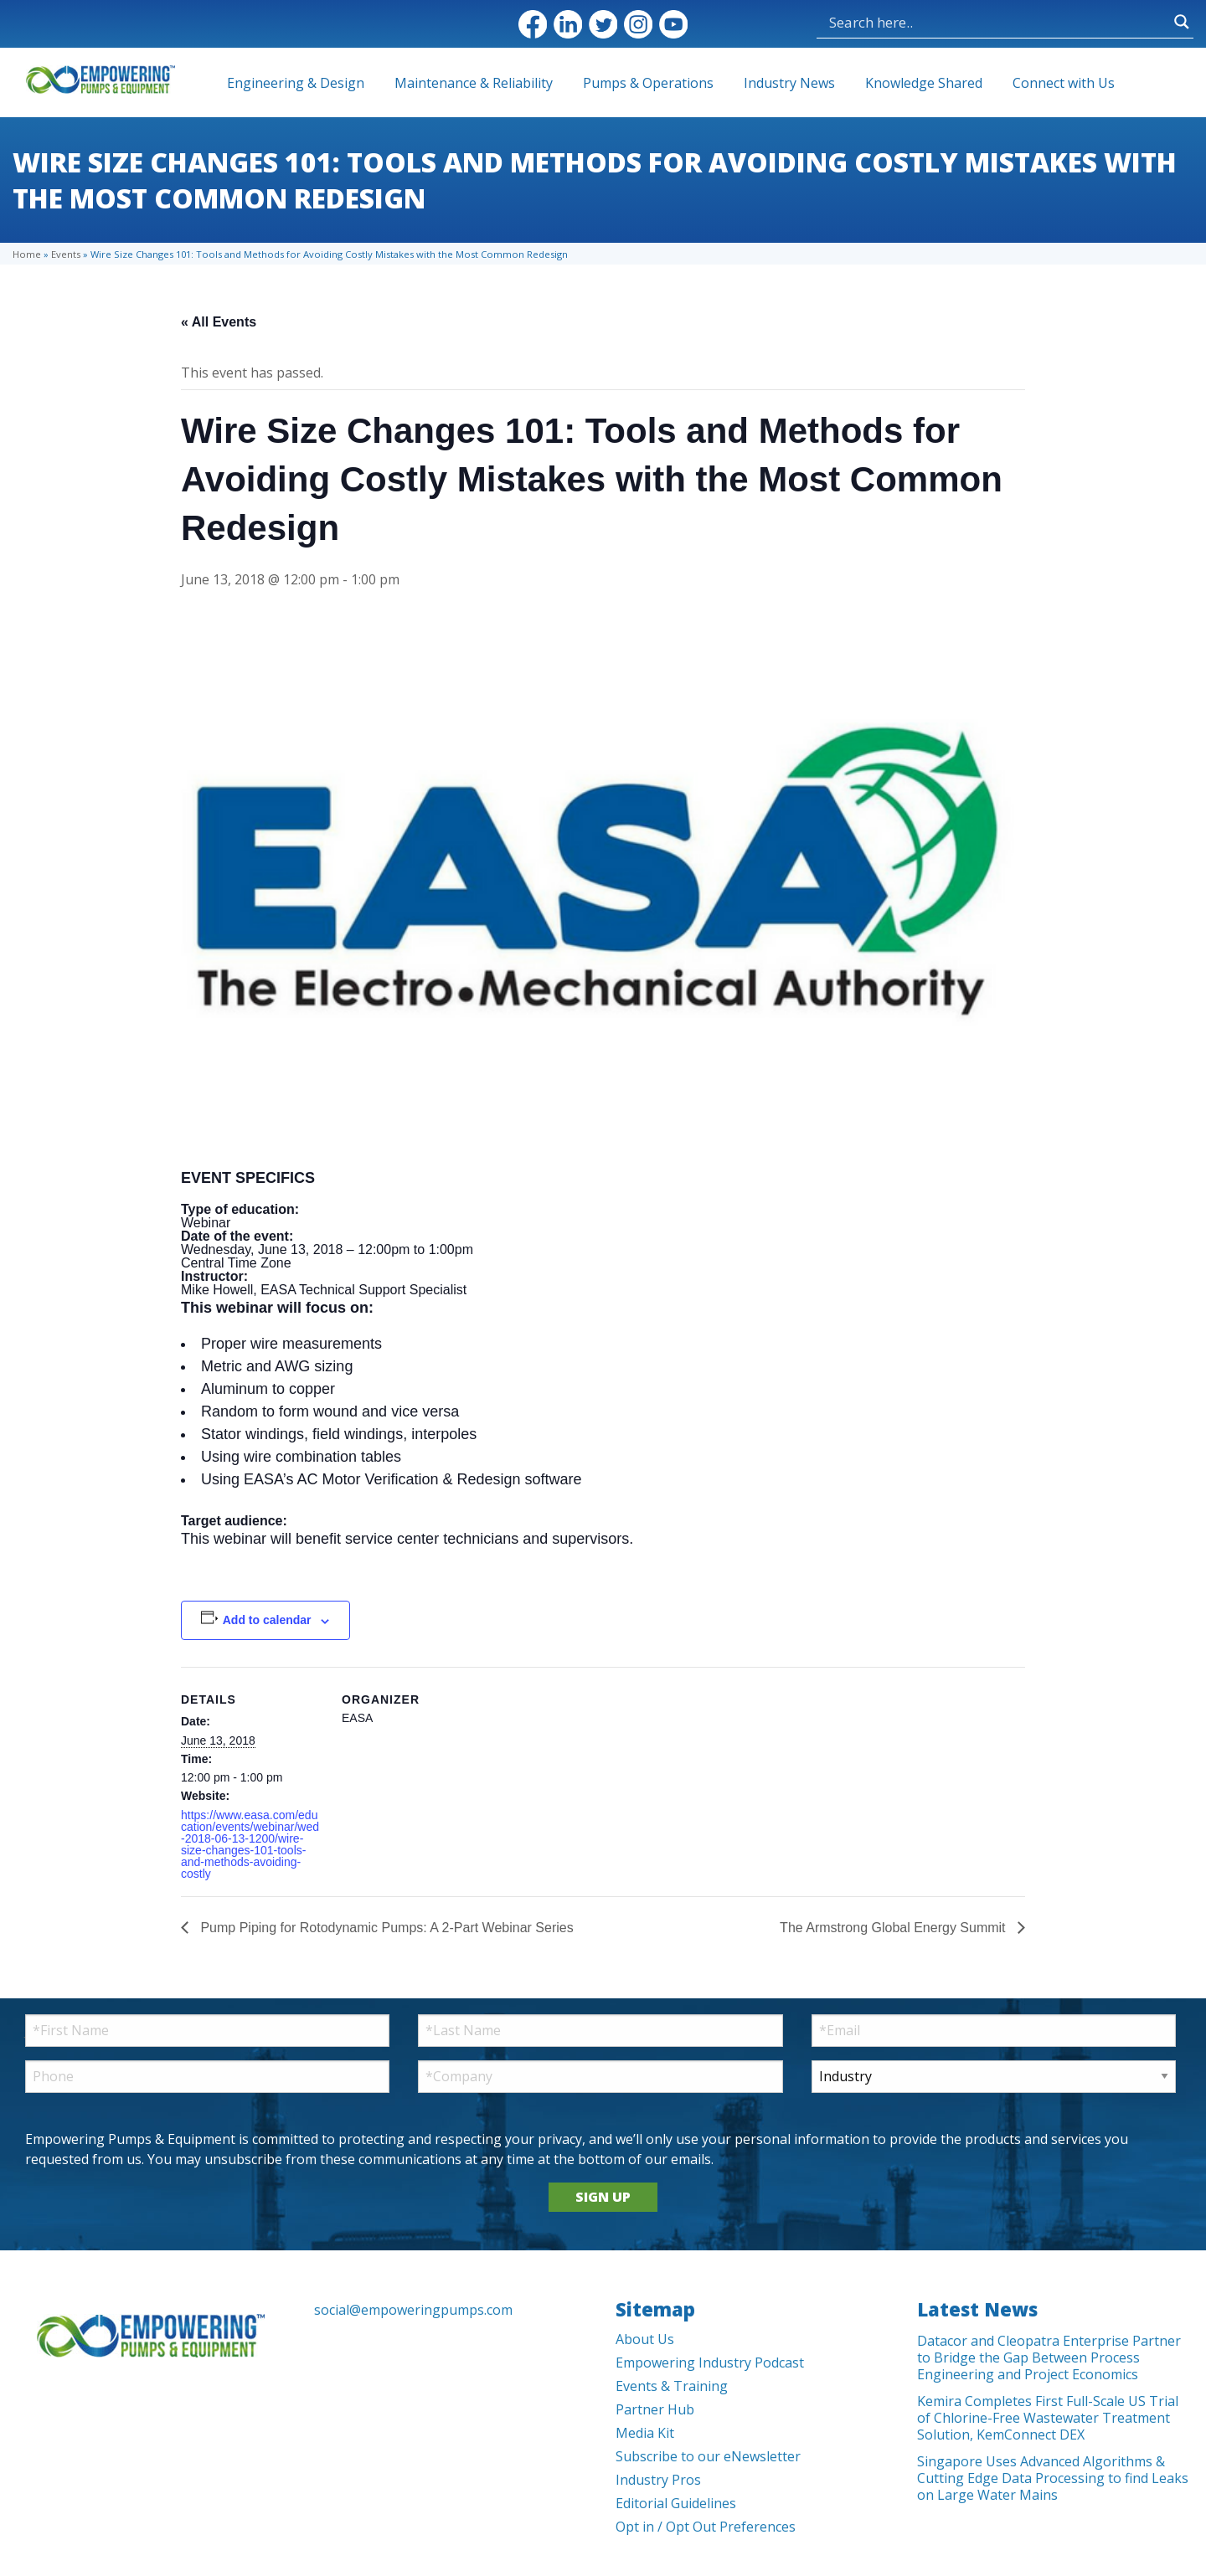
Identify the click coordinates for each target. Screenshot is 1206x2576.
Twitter (603, 24)
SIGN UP (603, 2197)
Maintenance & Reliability (473, 83)
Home (27, 254)
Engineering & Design (295, 83)
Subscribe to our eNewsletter (708, 2456)
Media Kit (645, 2433)
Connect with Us (1064, 83)
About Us (645, 2339)
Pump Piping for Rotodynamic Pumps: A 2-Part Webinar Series (385, 1927)
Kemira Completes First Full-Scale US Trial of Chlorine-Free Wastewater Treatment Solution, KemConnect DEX (1047, 2418)
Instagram (638, 24)
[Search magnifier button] (1181, 21)
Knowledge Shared (923, 83)
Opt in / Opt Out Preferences (706, 2526)
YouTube (673, 24)
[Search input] (997, 21)
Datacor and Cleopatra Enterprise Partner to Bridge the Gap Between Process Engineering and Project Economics (1049, 2357)
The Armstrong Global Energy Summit (894, 1927)
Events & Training (672, 2386)
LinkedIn (568, 24)
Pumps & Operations (648, 83)
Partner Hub (655, 2409)
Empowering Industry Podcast (710, 2362)
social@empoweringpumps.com (413, 2310)
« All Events (218, 322)
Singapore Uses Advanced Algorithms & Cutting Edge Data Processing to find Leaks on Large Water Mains (1052, 2478)
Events (65, 254)
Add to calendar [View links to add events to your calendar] (267, 1620)
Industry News (789, 83)
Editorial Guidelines (676, 2503)
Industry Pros (658, 2480)
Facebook (532, 24)
